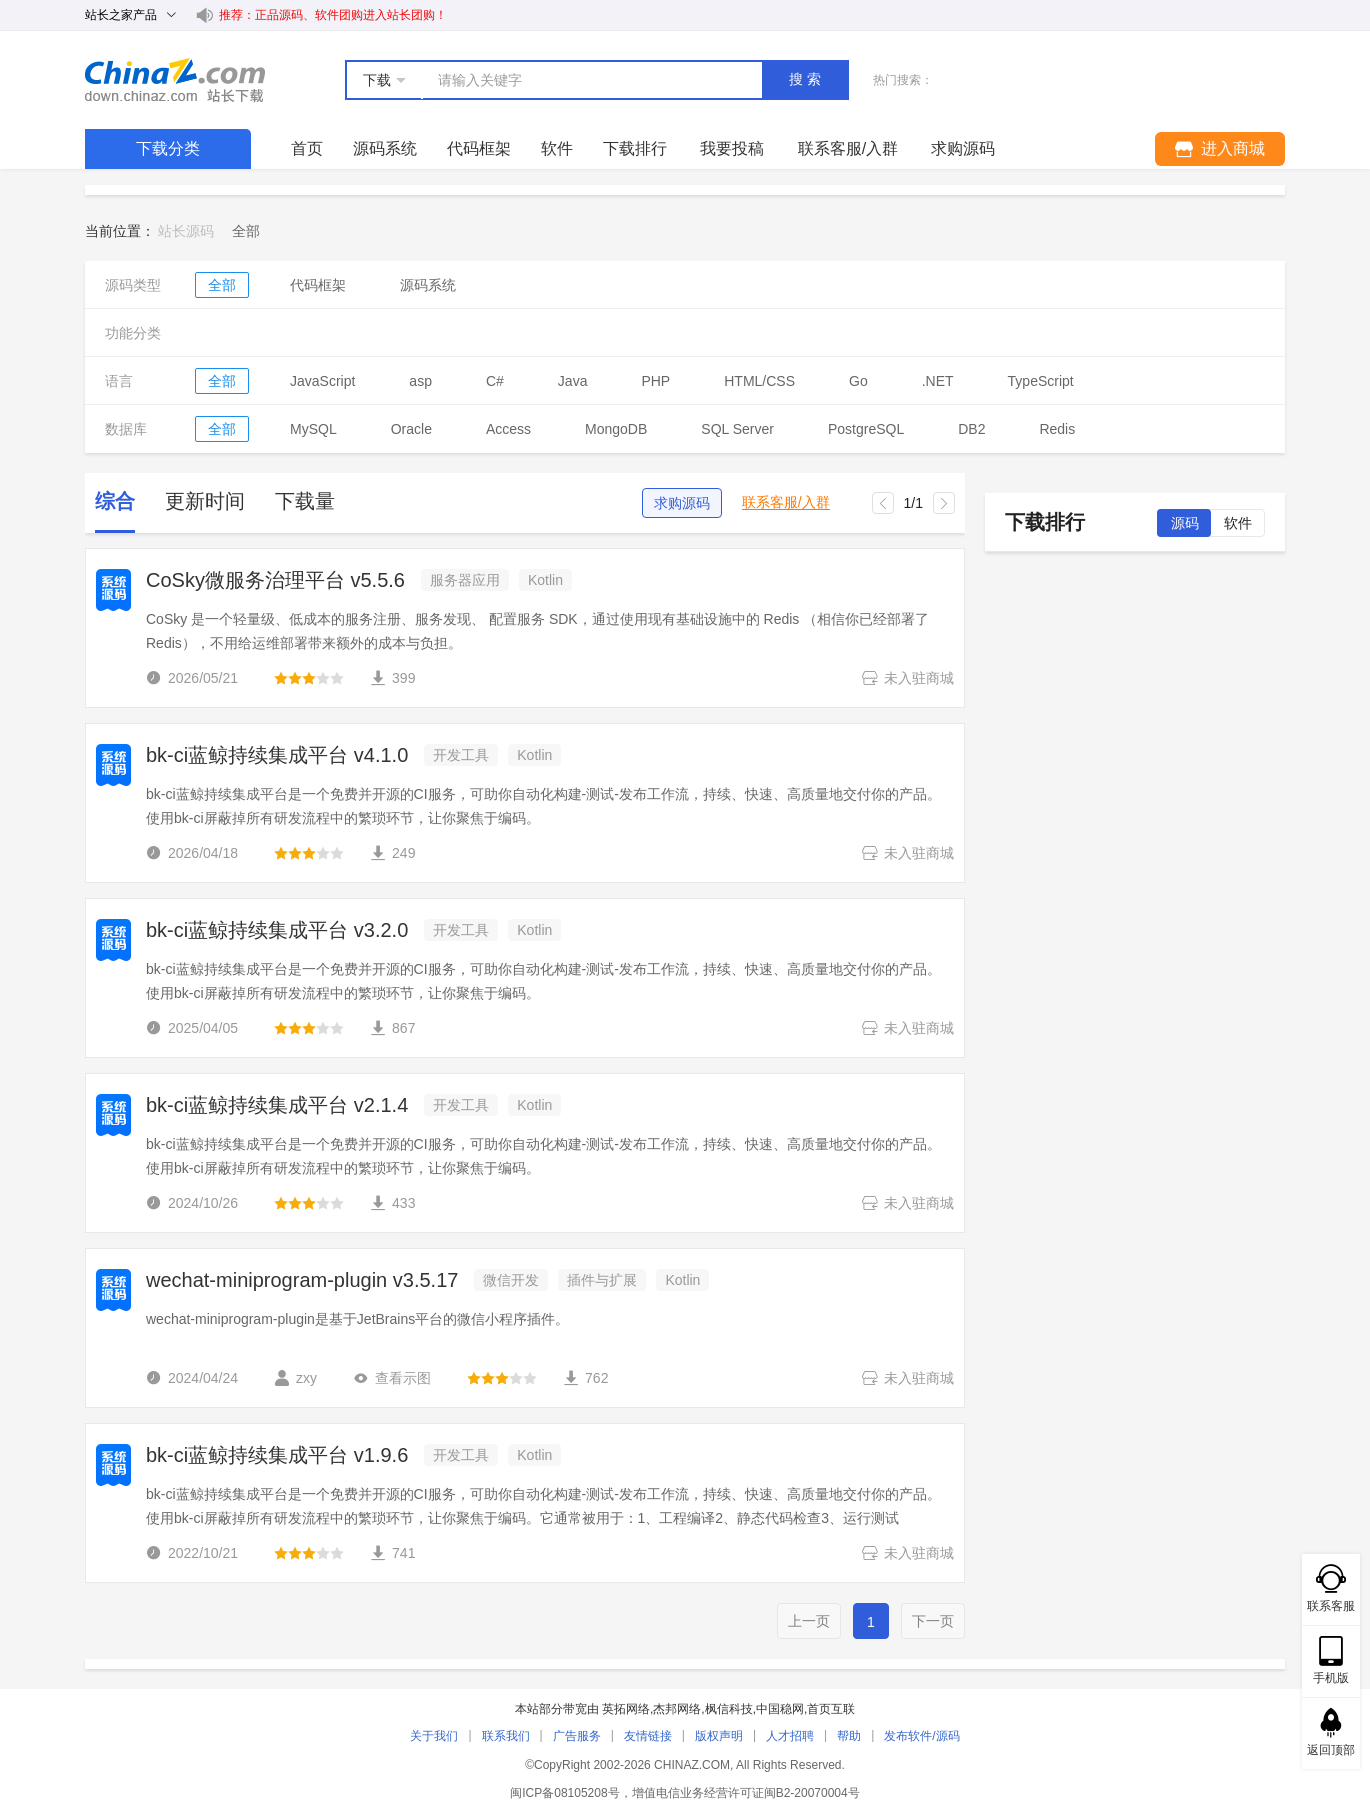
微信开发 (511, 1280)
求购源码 (682, 503)
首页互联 (831, 1709)
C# (495, 381)
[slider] (309, 678)
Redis (1057, 429)
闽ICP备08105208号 (564, 1793)
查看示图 (392, 1378)
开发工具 (461, 755)
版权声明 (719, 1736)
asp (420, 381)
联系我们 (506, 1736)
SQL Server (737, 429)
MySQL (313, 429)
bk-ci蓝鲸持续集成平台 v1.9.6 (277, 1455)
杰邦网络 (677, 1709)
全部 (222, 285)
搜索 (807, 79)
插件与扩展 (602, 1280)
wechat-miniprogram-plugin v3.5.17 (302, 1280)
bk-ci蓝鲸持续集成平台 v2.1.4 (277, 1105)
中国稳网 (780, 1709)
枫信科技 (729, 1709)
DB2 (971, 429)
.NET (938, 381)
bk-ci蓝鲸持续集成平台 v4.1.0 (277, 755)
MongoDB (616, 429)
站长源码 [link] (186, 231)
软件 (557, 148)
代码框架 (479, 148)
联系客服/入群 (786, 502)
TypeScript (1041, 381)
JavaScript (322, 381)
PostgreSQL (866, 429)
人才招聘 (790, 1736)
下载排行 (635, 148)
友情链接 (648, 1736)
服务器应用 (465, 580)
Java (573, 381)
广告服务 (577, 1736)
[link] (246, 231)
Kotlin (545, 580)
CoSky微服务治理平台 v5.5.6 (275, 580)
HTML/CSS (759, 381)
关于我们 (434, 1736)
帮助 (849, 1736)
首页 (307, 148)
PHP (655, 381)
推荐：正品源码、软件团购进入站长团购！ (333, 15)
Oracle (411, 429)
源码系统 (385, 148)
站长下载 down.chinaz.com (175, 80)
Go (858, 381)
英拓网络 (626, 1709)
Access (508, 429)
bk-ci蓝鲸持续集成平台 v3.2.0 (277, 930)
